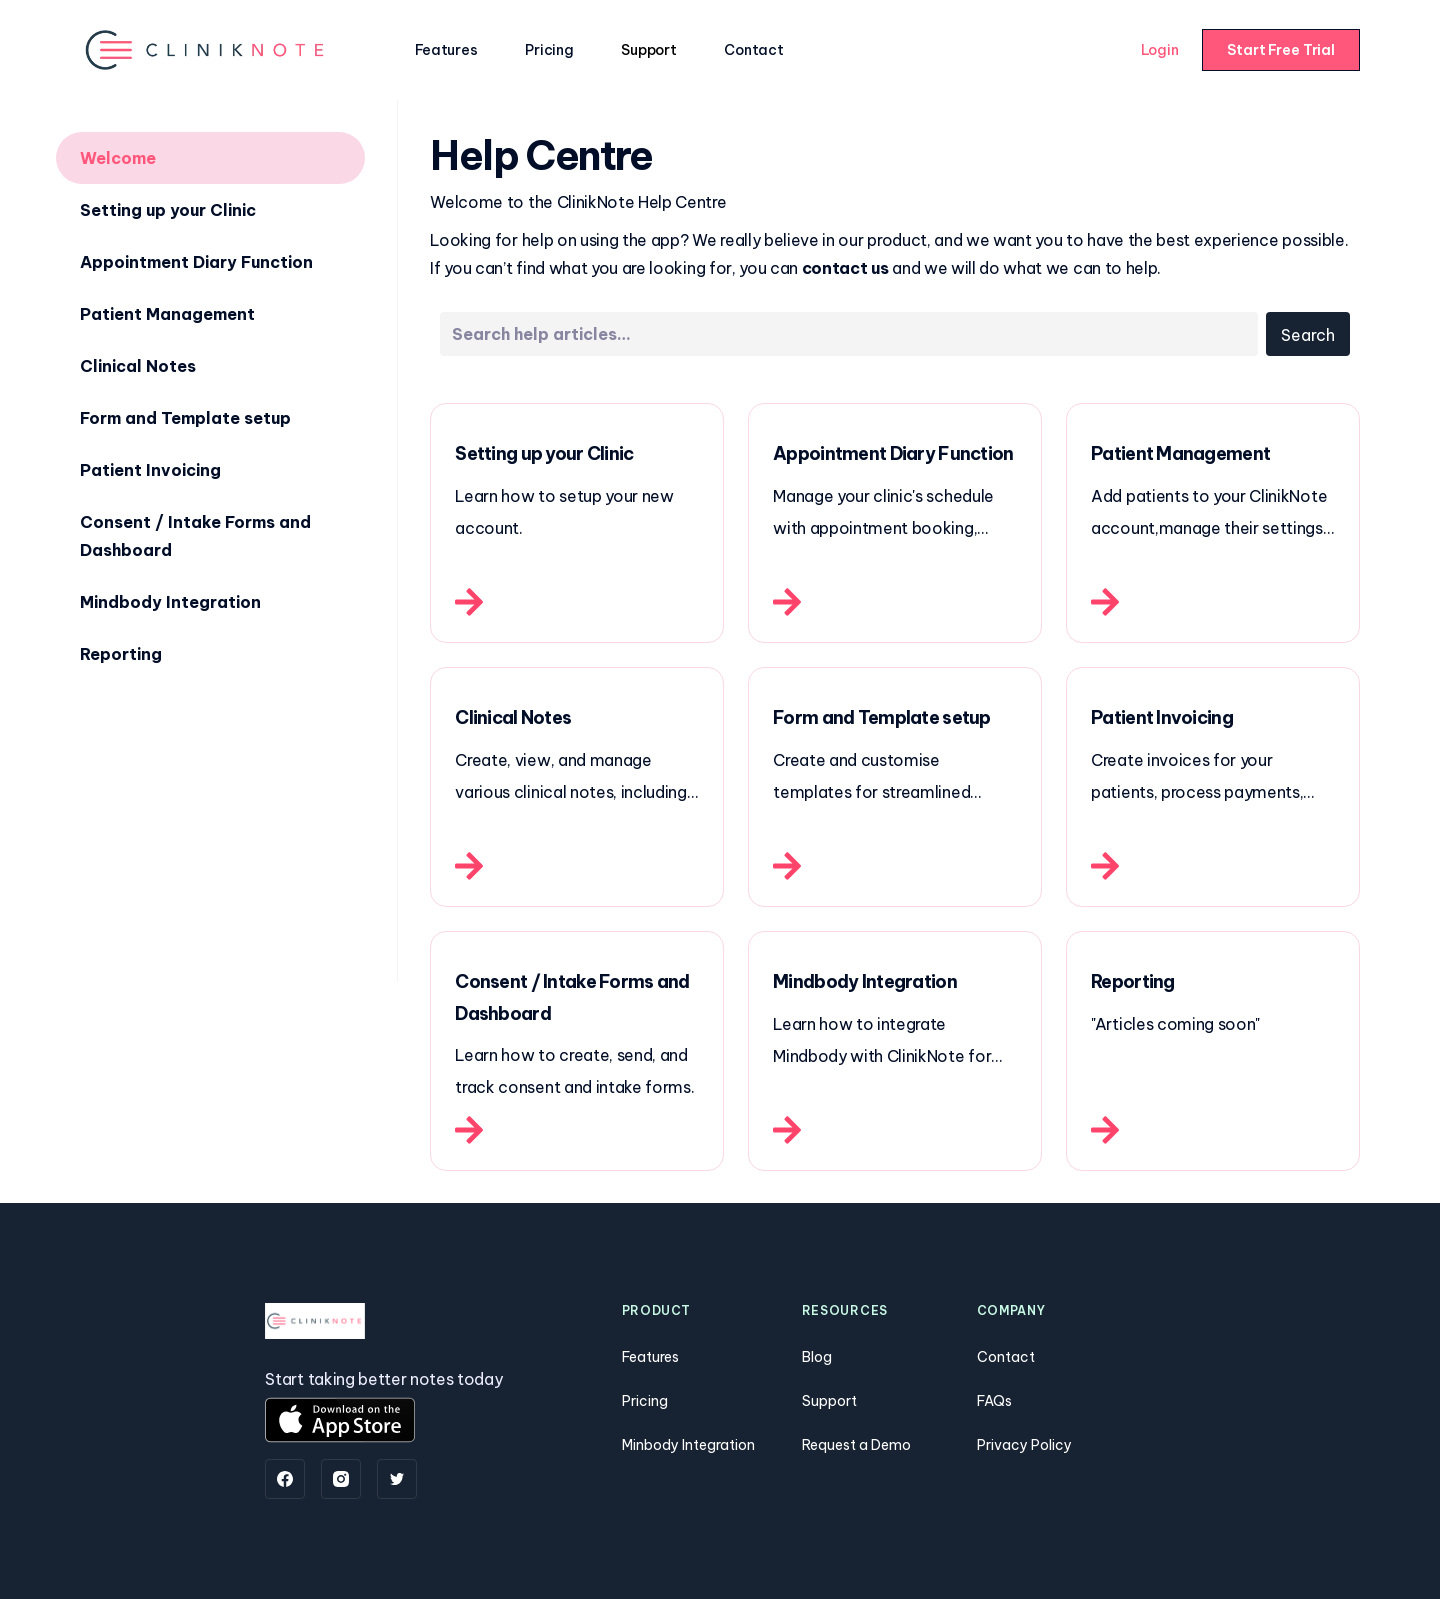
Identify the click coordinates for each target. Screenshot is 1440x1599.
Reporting (121, 654)
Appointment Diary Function (196, 262)
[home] (206, 49)
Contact (753, 50)
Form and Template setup (185, 418)
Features (446, 50)
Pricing (549, 50)
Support (648, 50)
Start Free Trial (1281, 50)
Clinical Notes (138, 366)
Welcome (118, 158)
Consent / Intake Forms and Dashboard (195, 536)
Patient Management (167, 314)
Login (1160, 50)
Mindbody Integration (170, 602)
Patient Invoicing (150, 470)
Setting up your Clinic (168, 210)
